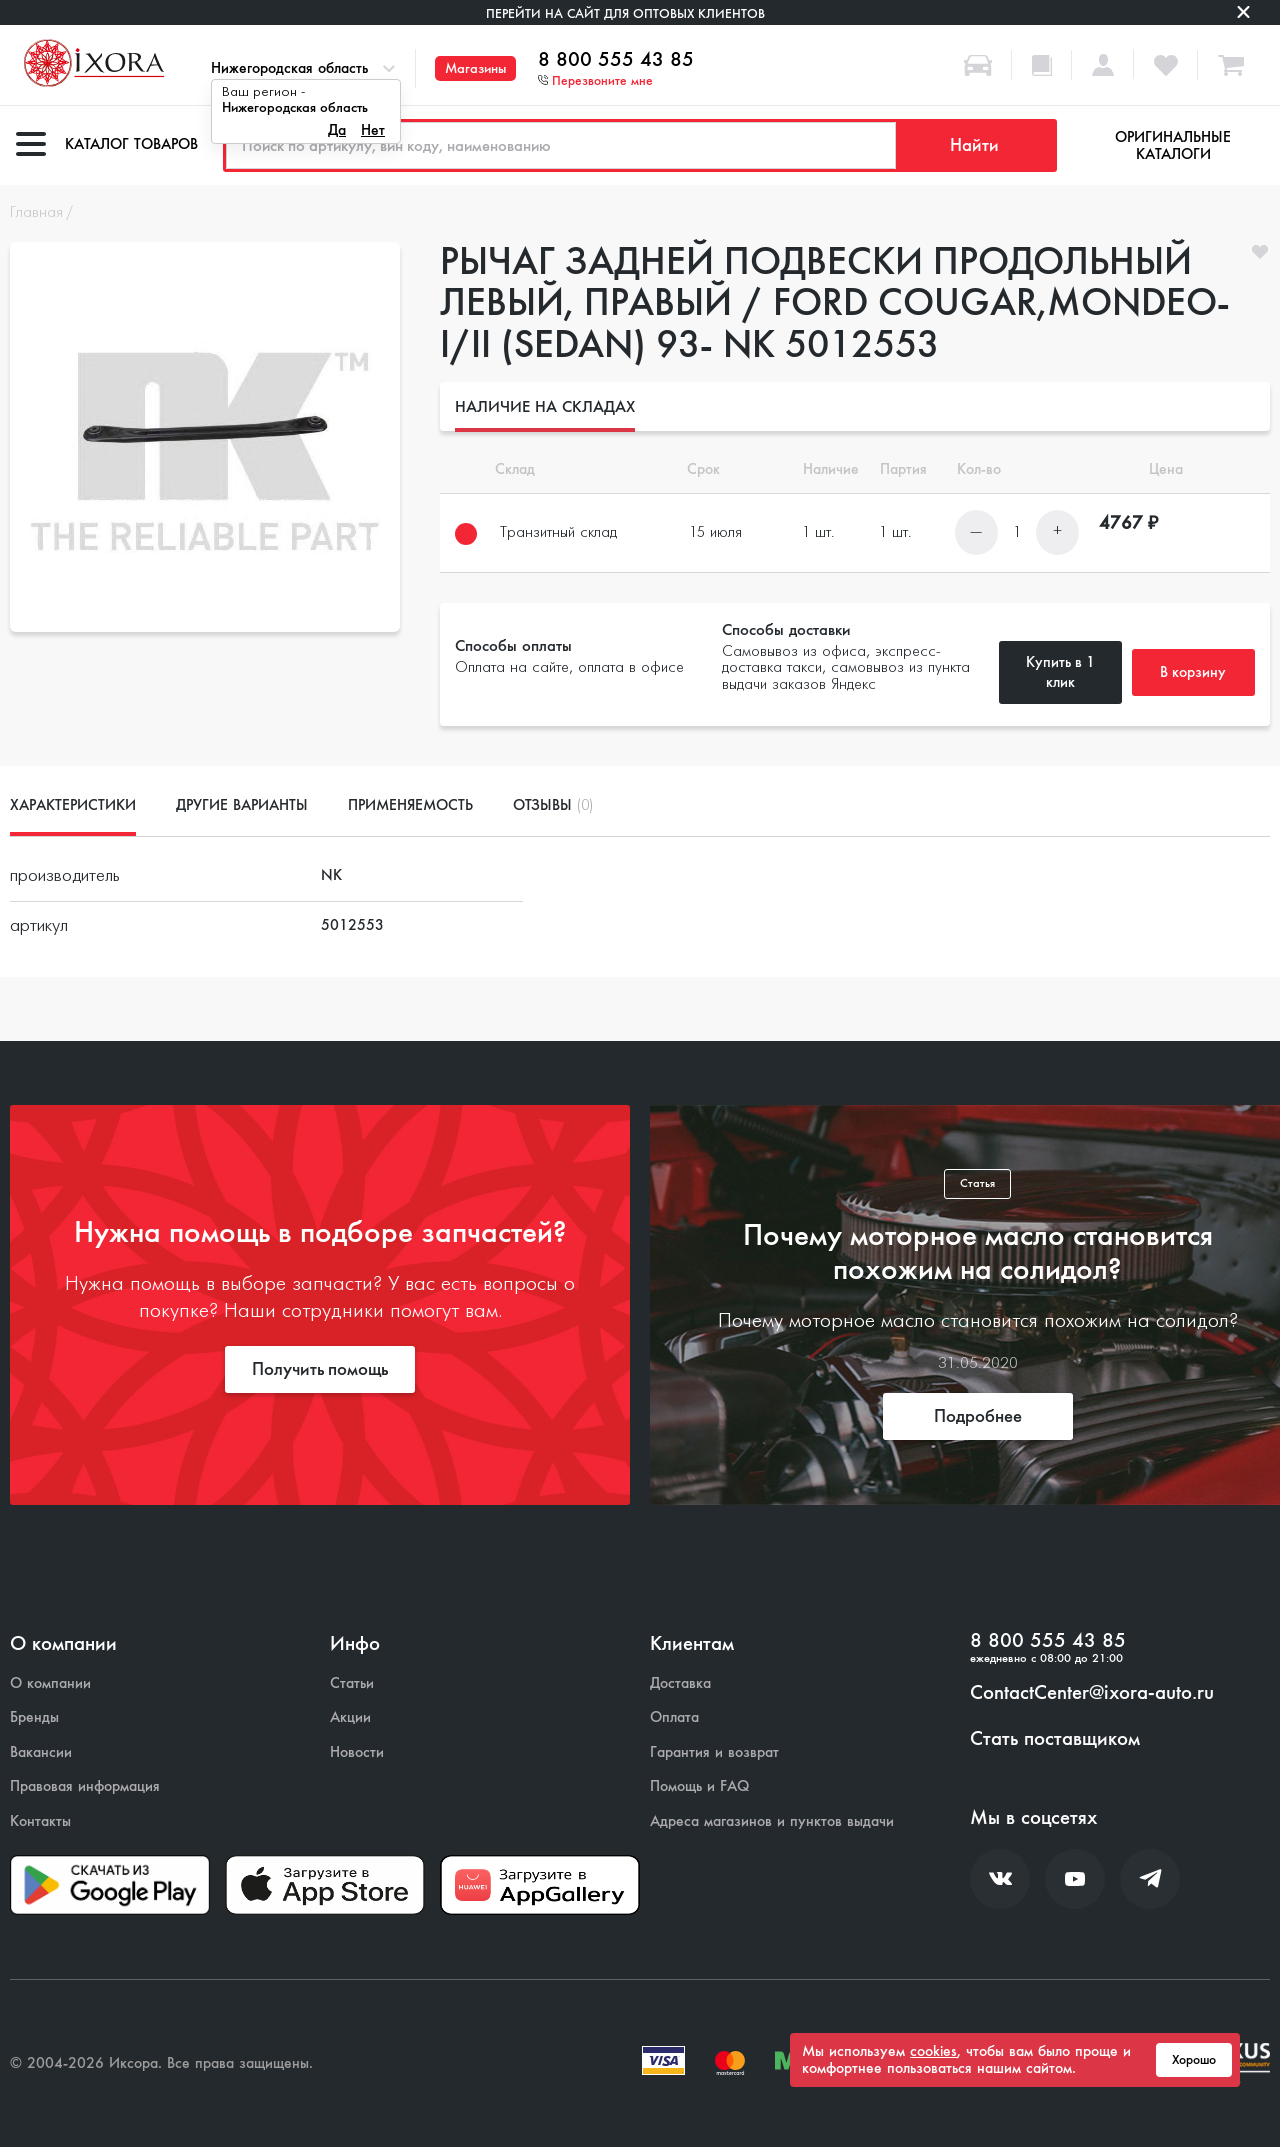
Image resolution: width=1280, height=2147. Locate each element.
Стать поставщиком (1055, 1739)
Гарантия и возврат (714, 1752)
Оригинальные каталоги (1173, 145)
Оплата (674, 1717)
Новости (357, 1752)
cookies (933, 2051)
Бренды (34, 1717)
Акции (350, 1717)
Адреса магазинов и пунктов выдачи (772, 1821)
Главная (36, 213)
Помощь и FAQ (699, 1786)
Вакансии (41, 1752)
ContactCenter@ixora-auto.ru (1092, 1693)
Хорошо (1194, 2060)
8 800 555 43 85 (616, 60)
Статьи (352, 1683)
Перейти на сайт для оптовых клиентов (625, 13)
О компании (50, 1683)
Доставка (680, 1683)
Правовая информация (85, 1786)
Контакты (40, 1821)
